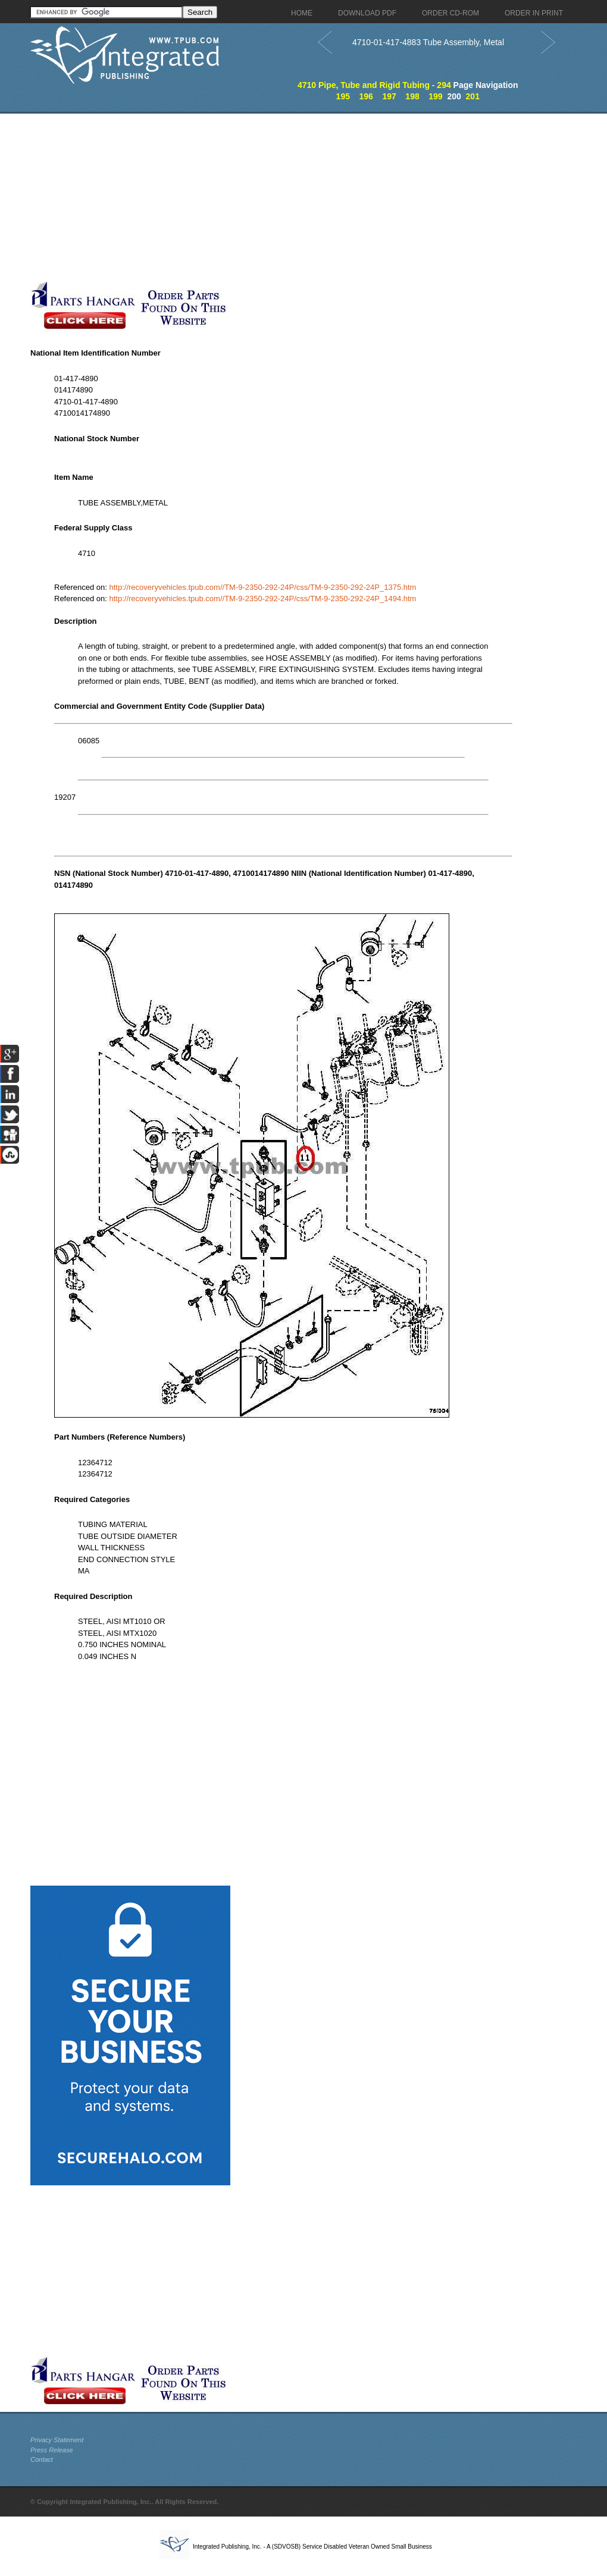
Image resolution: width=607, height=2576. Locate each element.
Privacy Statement (56, 2439)
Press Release (51, 2450)
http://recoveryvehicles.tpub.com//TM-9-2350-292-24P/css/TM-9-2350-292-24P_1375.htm (263, 587)
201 (473, 96)
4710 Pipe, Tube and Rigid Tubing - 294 (374, 85)
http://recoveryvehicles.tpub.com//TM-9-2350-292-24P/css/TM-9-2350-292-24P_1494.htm (263, 598)
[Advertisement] (283, 197)
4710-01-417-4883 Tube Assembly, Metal (428, 42)
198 (412, 96)
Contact (41, 2459)
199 (435, 96)
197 (389, 96)
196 (366, 96)
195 (343, 96)
